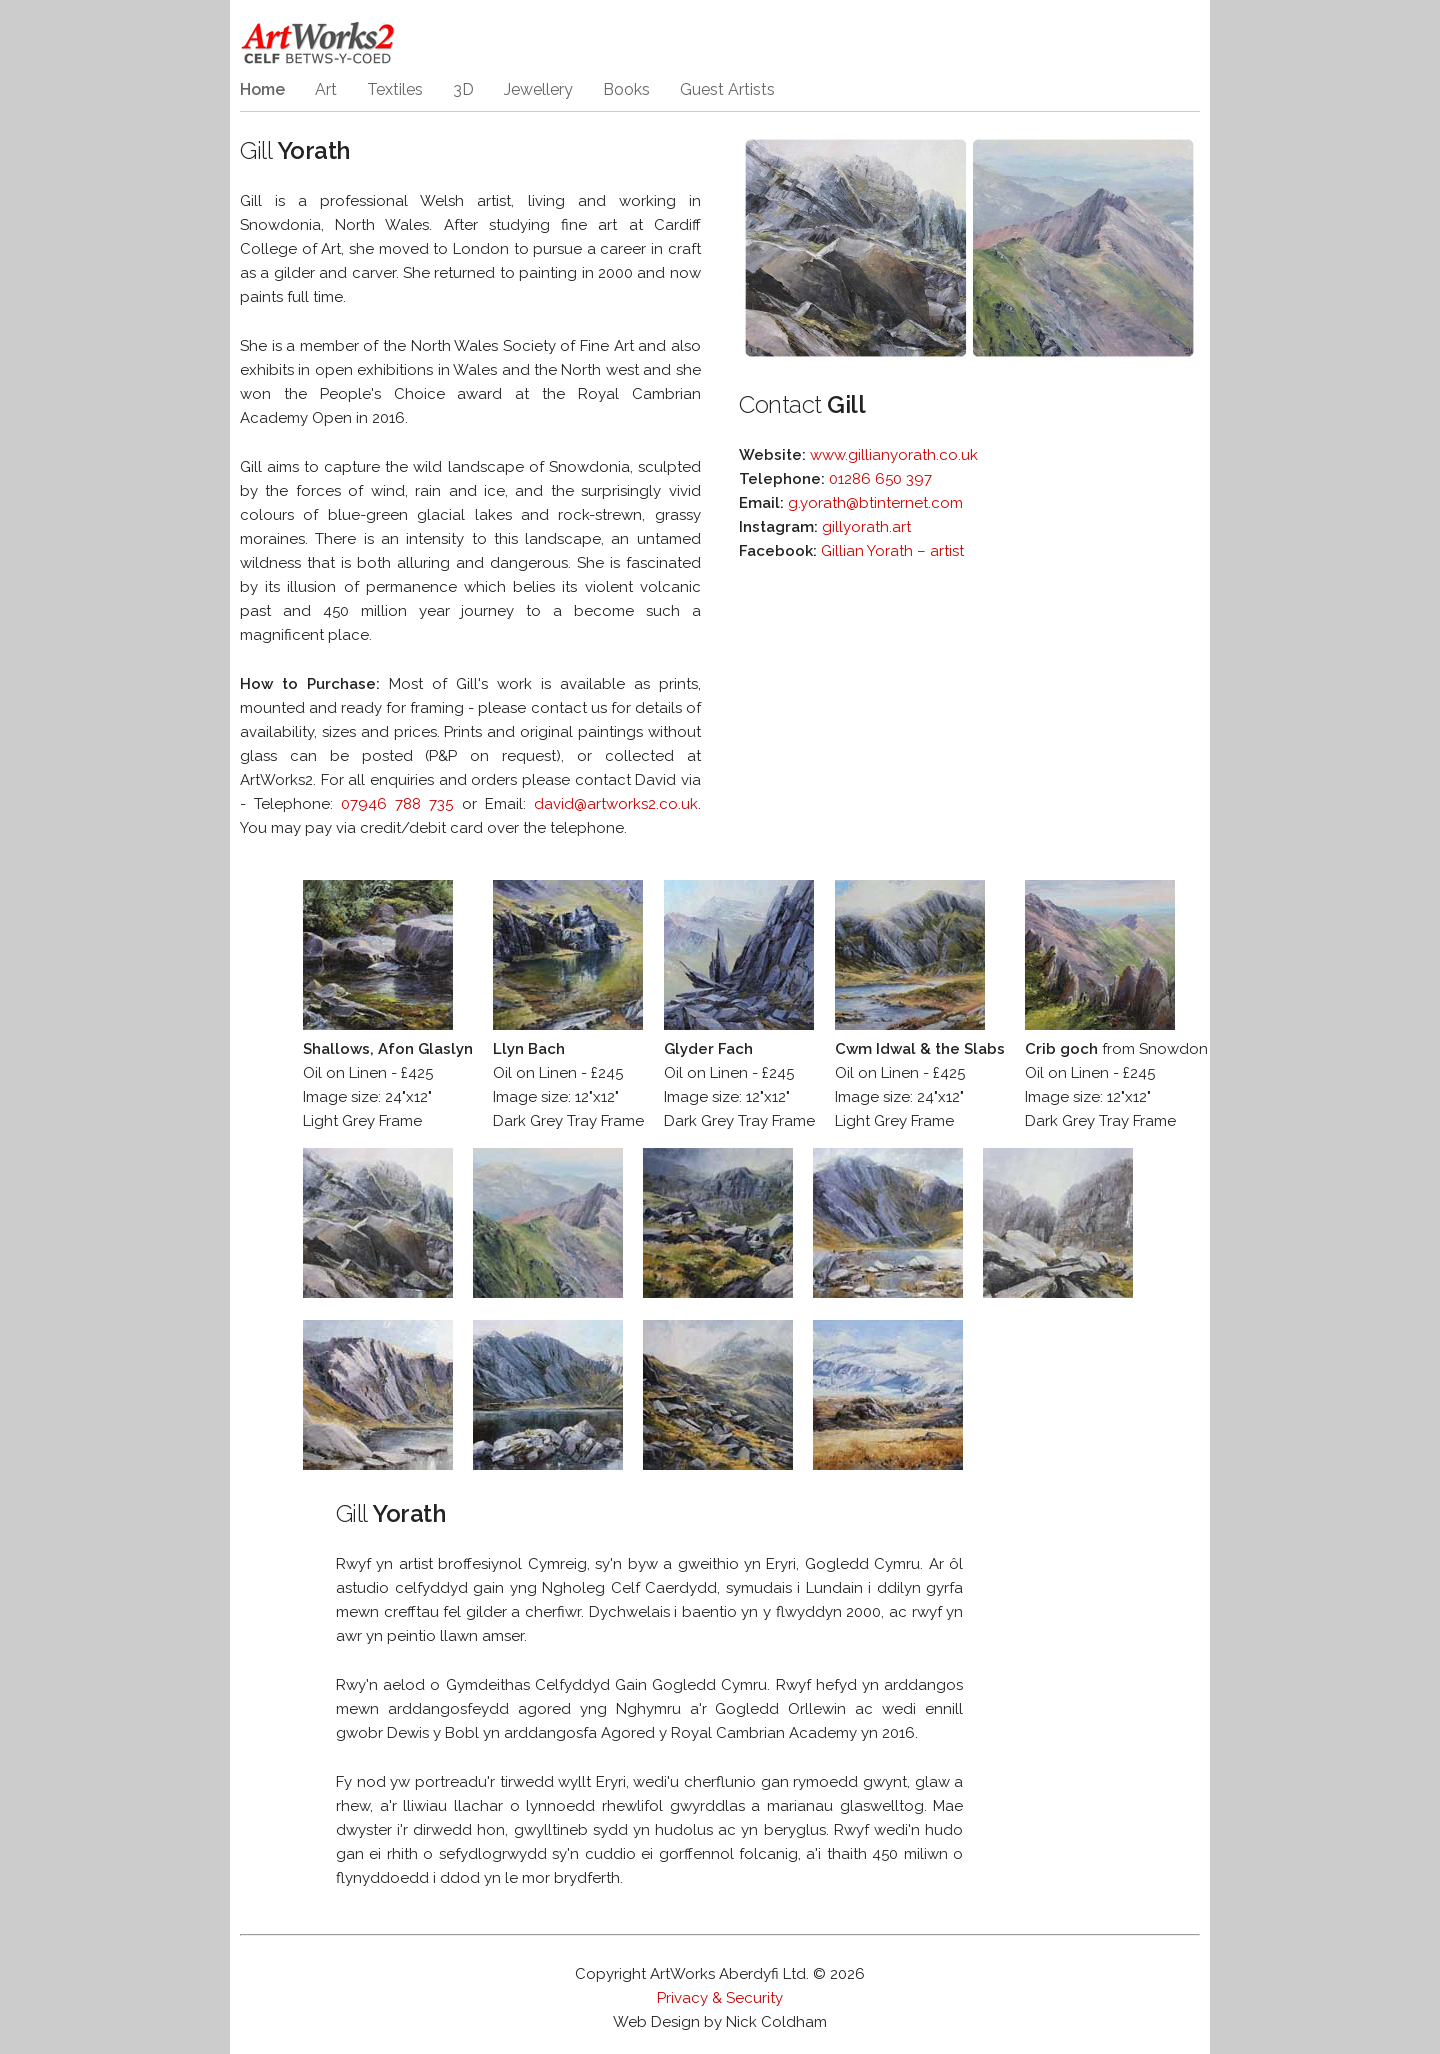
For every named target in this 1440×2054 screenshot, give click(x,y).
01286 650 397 (880, 479)
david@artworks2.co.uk (616, 804)
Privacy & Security (720, 1998)
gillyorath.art (866, 527)
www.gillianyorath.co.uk (894, 455)
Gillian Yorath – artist (892, 551)
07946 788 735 (397, 804)
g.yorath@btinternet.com (875, 503)
